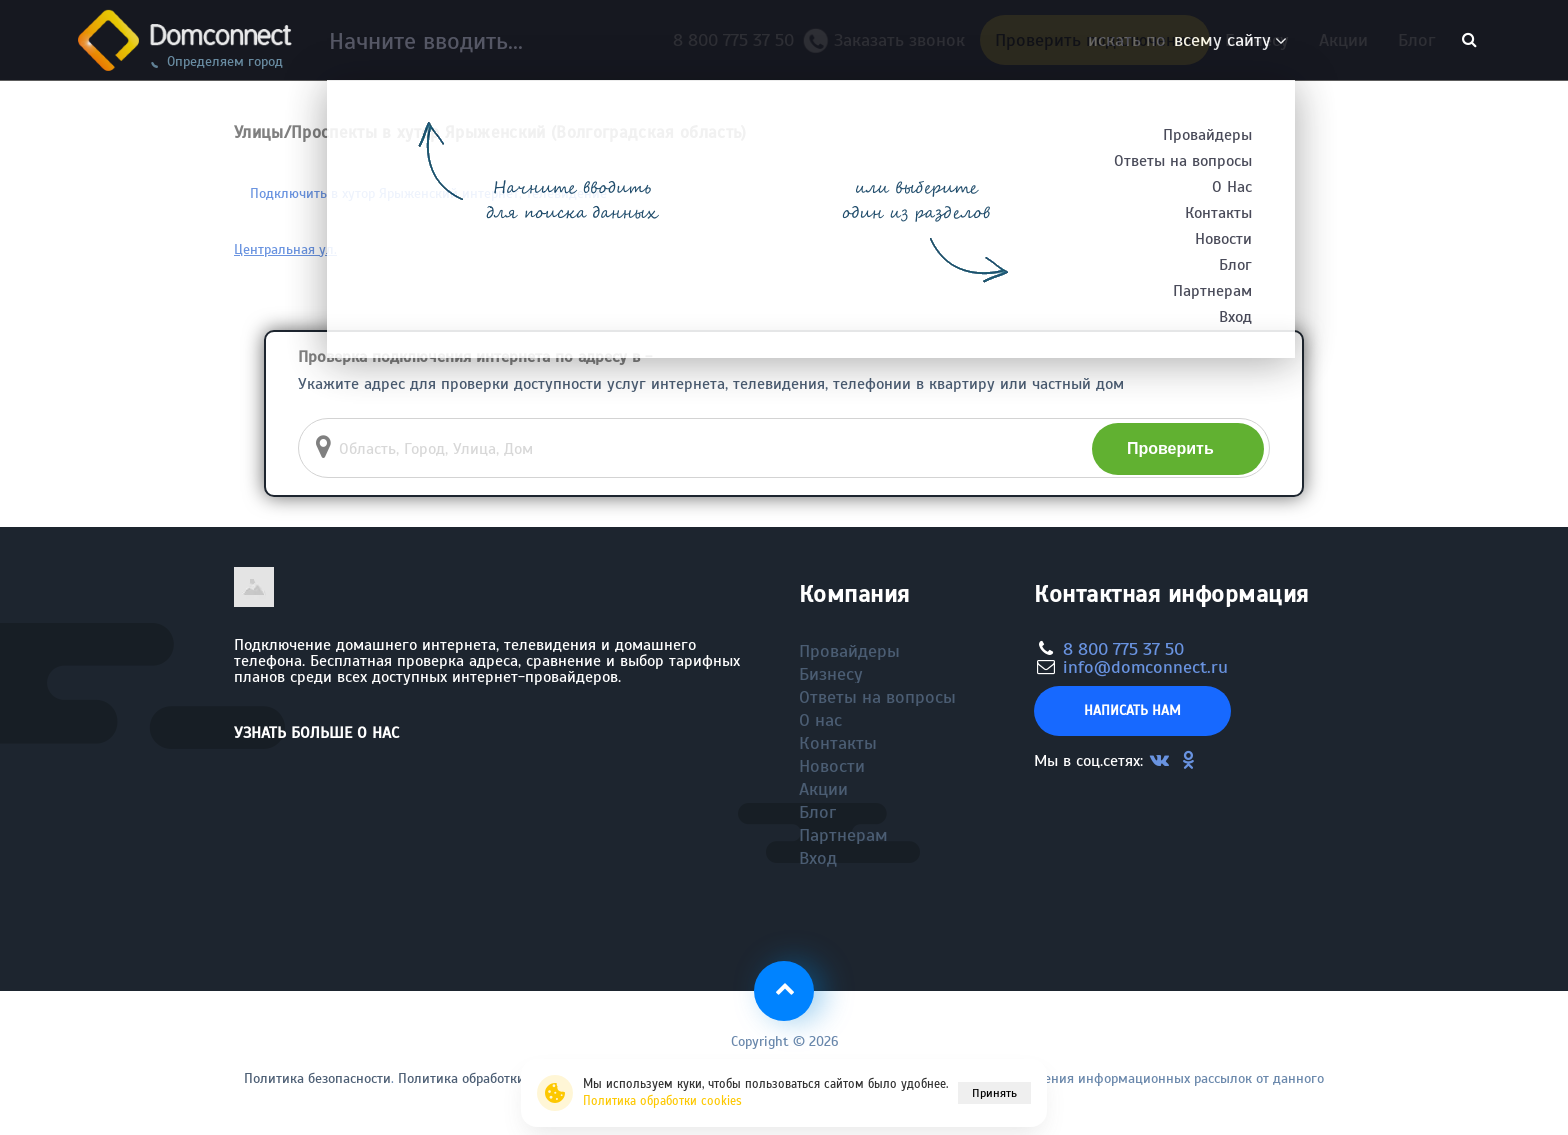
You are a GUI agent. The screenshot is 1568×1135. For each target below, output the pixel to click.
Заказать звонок (892, 45)
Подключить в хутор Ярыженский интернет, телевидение (428, 193)
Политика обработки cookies (662, 1101)
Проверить (1170, 448)
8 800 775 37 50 (738, 40)
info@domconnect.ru (1145, 667)
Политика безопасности (317, 1078)
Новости (832, 766)
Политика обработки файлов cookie (508, 1078)
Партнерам (843, 835)
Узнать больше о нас (316, 733)
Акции (1343, 40)
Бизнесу (1257, 40)
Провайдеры (849, 651)
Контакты (838, 743)
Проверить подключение (1095, 40)
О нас (820, 720)
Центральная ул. (285, 249)
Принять (994, 1093)
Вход (818, 858)
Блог (1416, 40)
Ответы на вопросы (877, 697)
